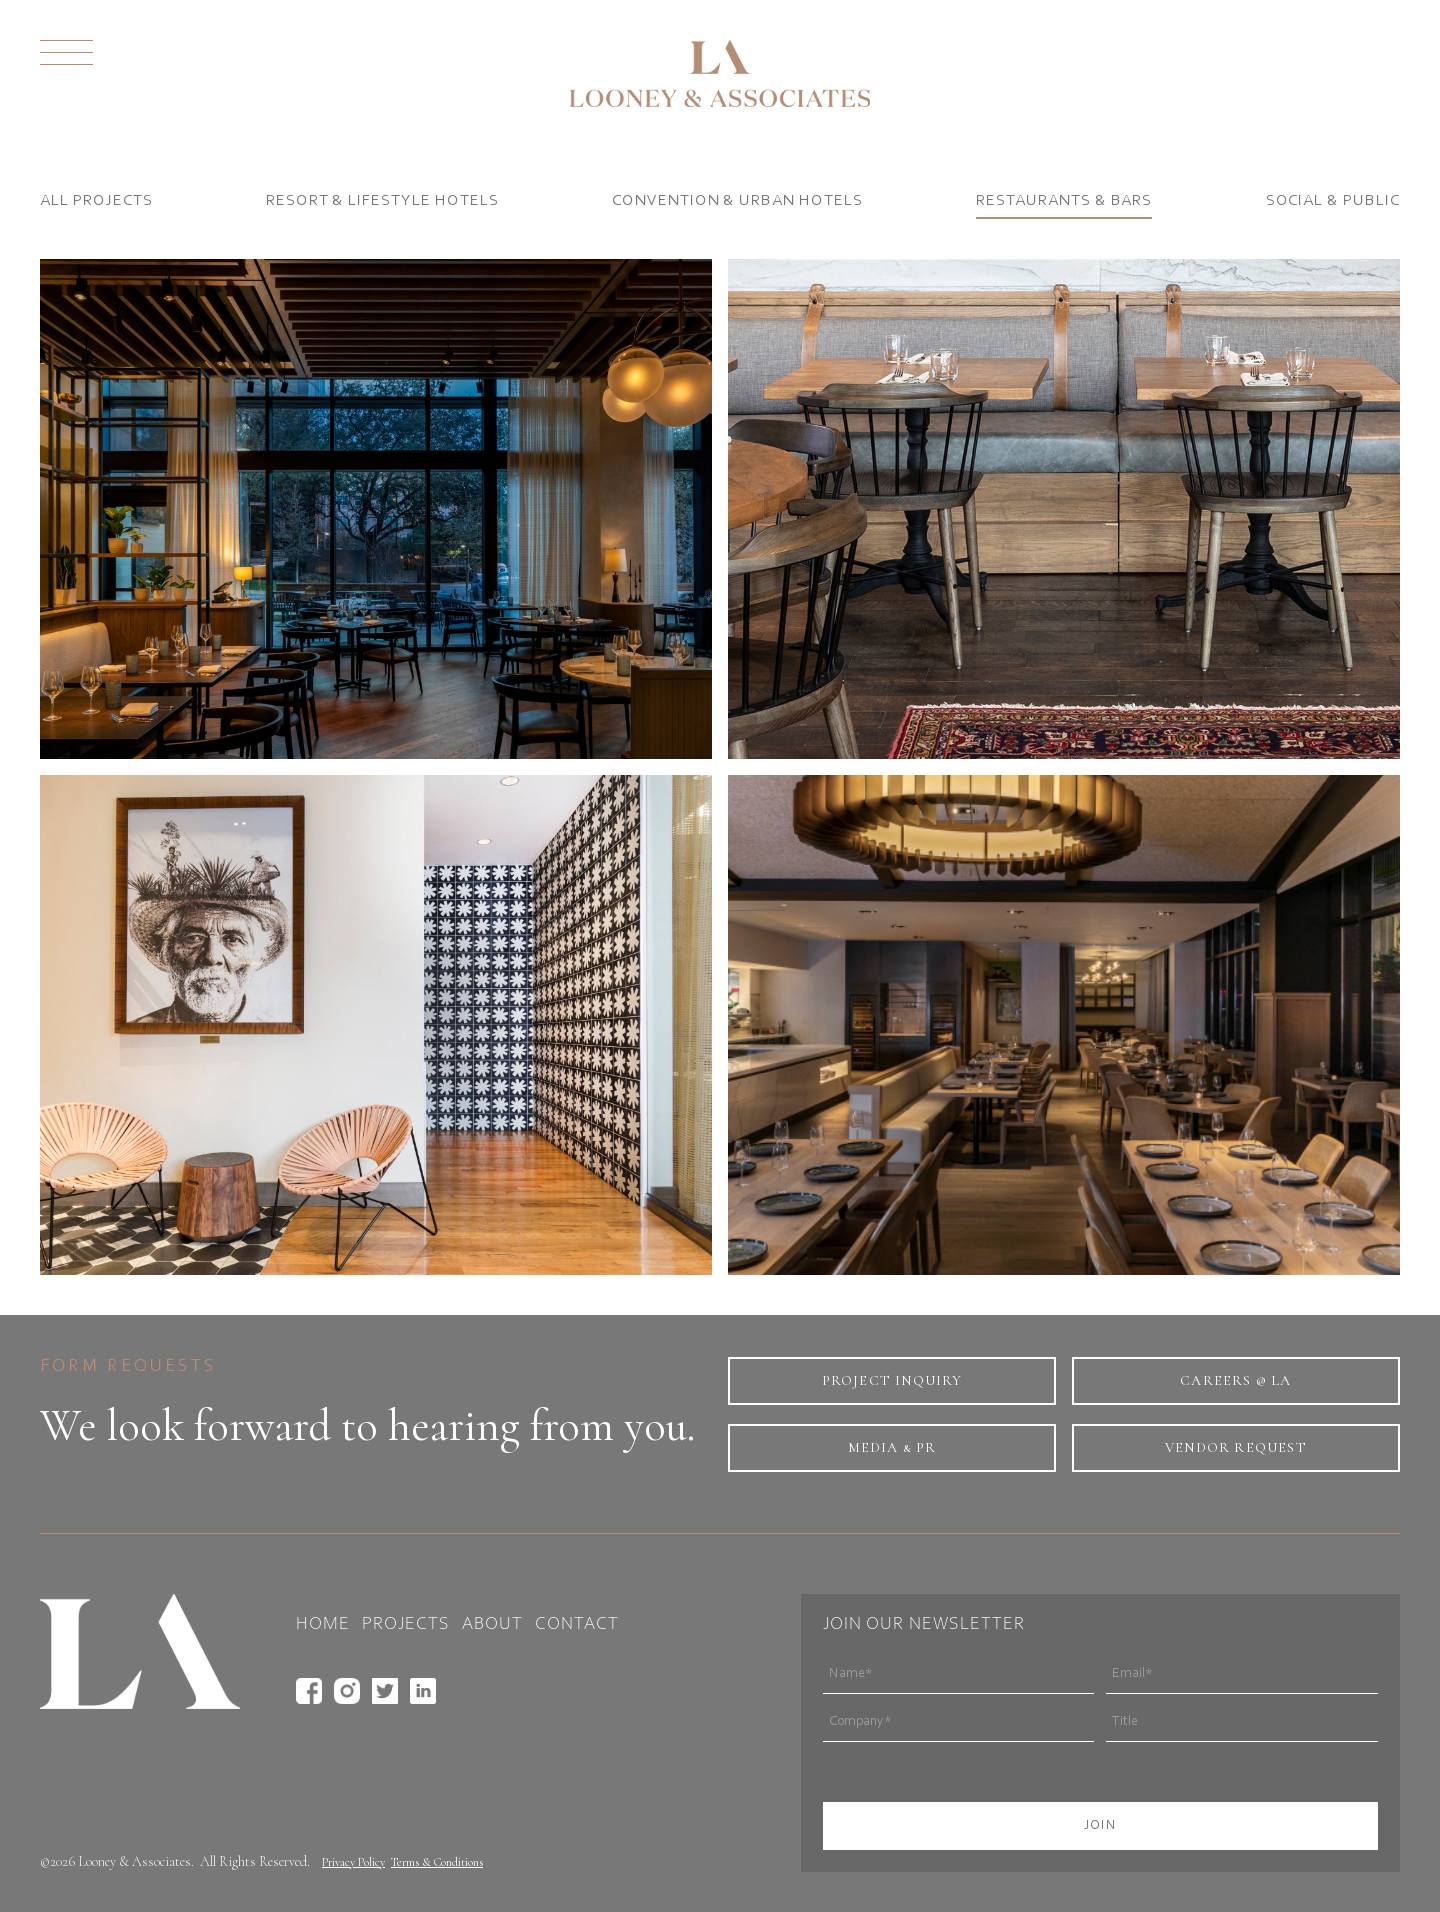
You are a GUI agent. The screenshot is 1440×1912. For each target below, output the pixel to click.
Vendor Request (1236, 1447)
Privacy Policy (353, 1862)
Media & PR (892, 1447)
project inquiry (892, 1380)
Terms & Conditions (437, 1862)
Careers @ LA (1235, 1380)
